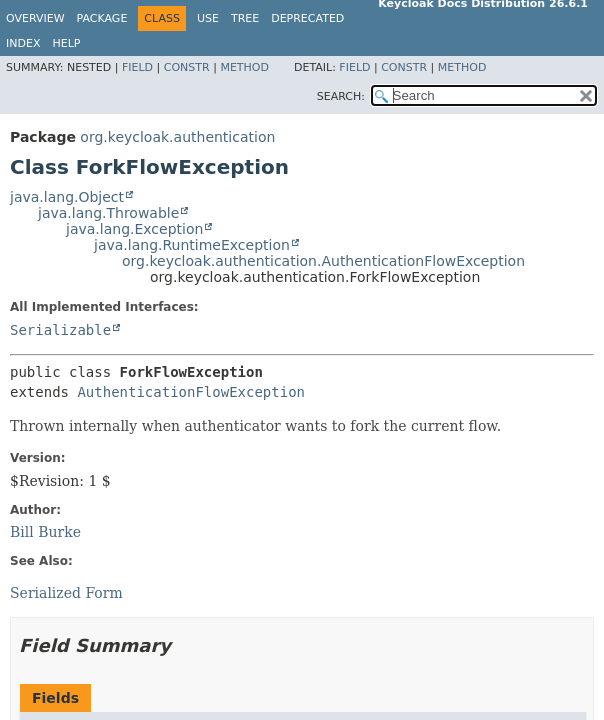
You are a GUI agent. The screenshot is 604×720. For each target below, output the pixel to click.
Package (102, 18)
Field (137, 67)
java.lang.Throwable (108, 213)
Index (23, 43)
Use (208, 18)
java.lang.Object (67, 197)
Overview (35, 18)
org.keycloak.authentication (177, 137)
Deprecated (307, 18)
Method (244, 67)
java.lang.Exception (134, 229)
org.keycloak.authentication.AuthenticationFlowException (323, 261)
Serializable (60, 330)
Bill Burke (45, 532)
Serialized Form (66, 593)
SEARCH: (341, 96)
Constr (187, 67)
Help (66, 43)
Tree (245, 18)
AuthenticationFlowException (191, 392)
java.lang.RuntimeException (192, 245)
